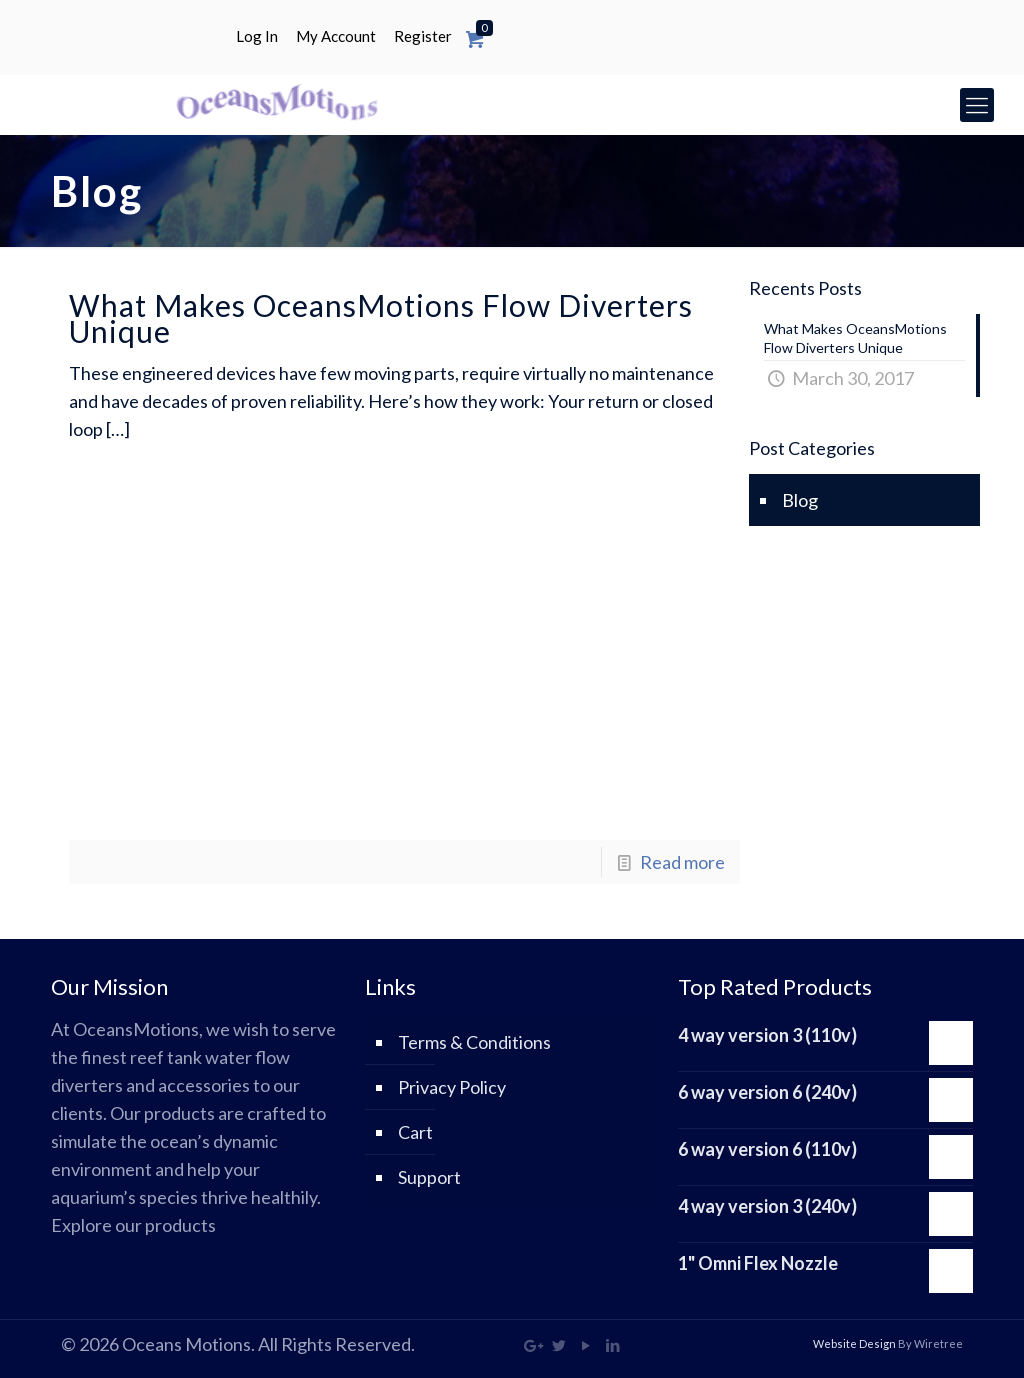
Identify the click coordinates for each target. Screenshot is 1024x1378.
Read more (682, 862)
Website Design (854, 1343)
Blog (800, 500)
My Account (336, 36)
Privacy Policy (452, 1087)
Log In (257, 36)
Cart (415, 1132)
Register (423, 36)
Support (429, 1177)
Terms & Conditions (474, 1042)
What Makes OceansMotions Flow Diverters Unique (381, 318)
